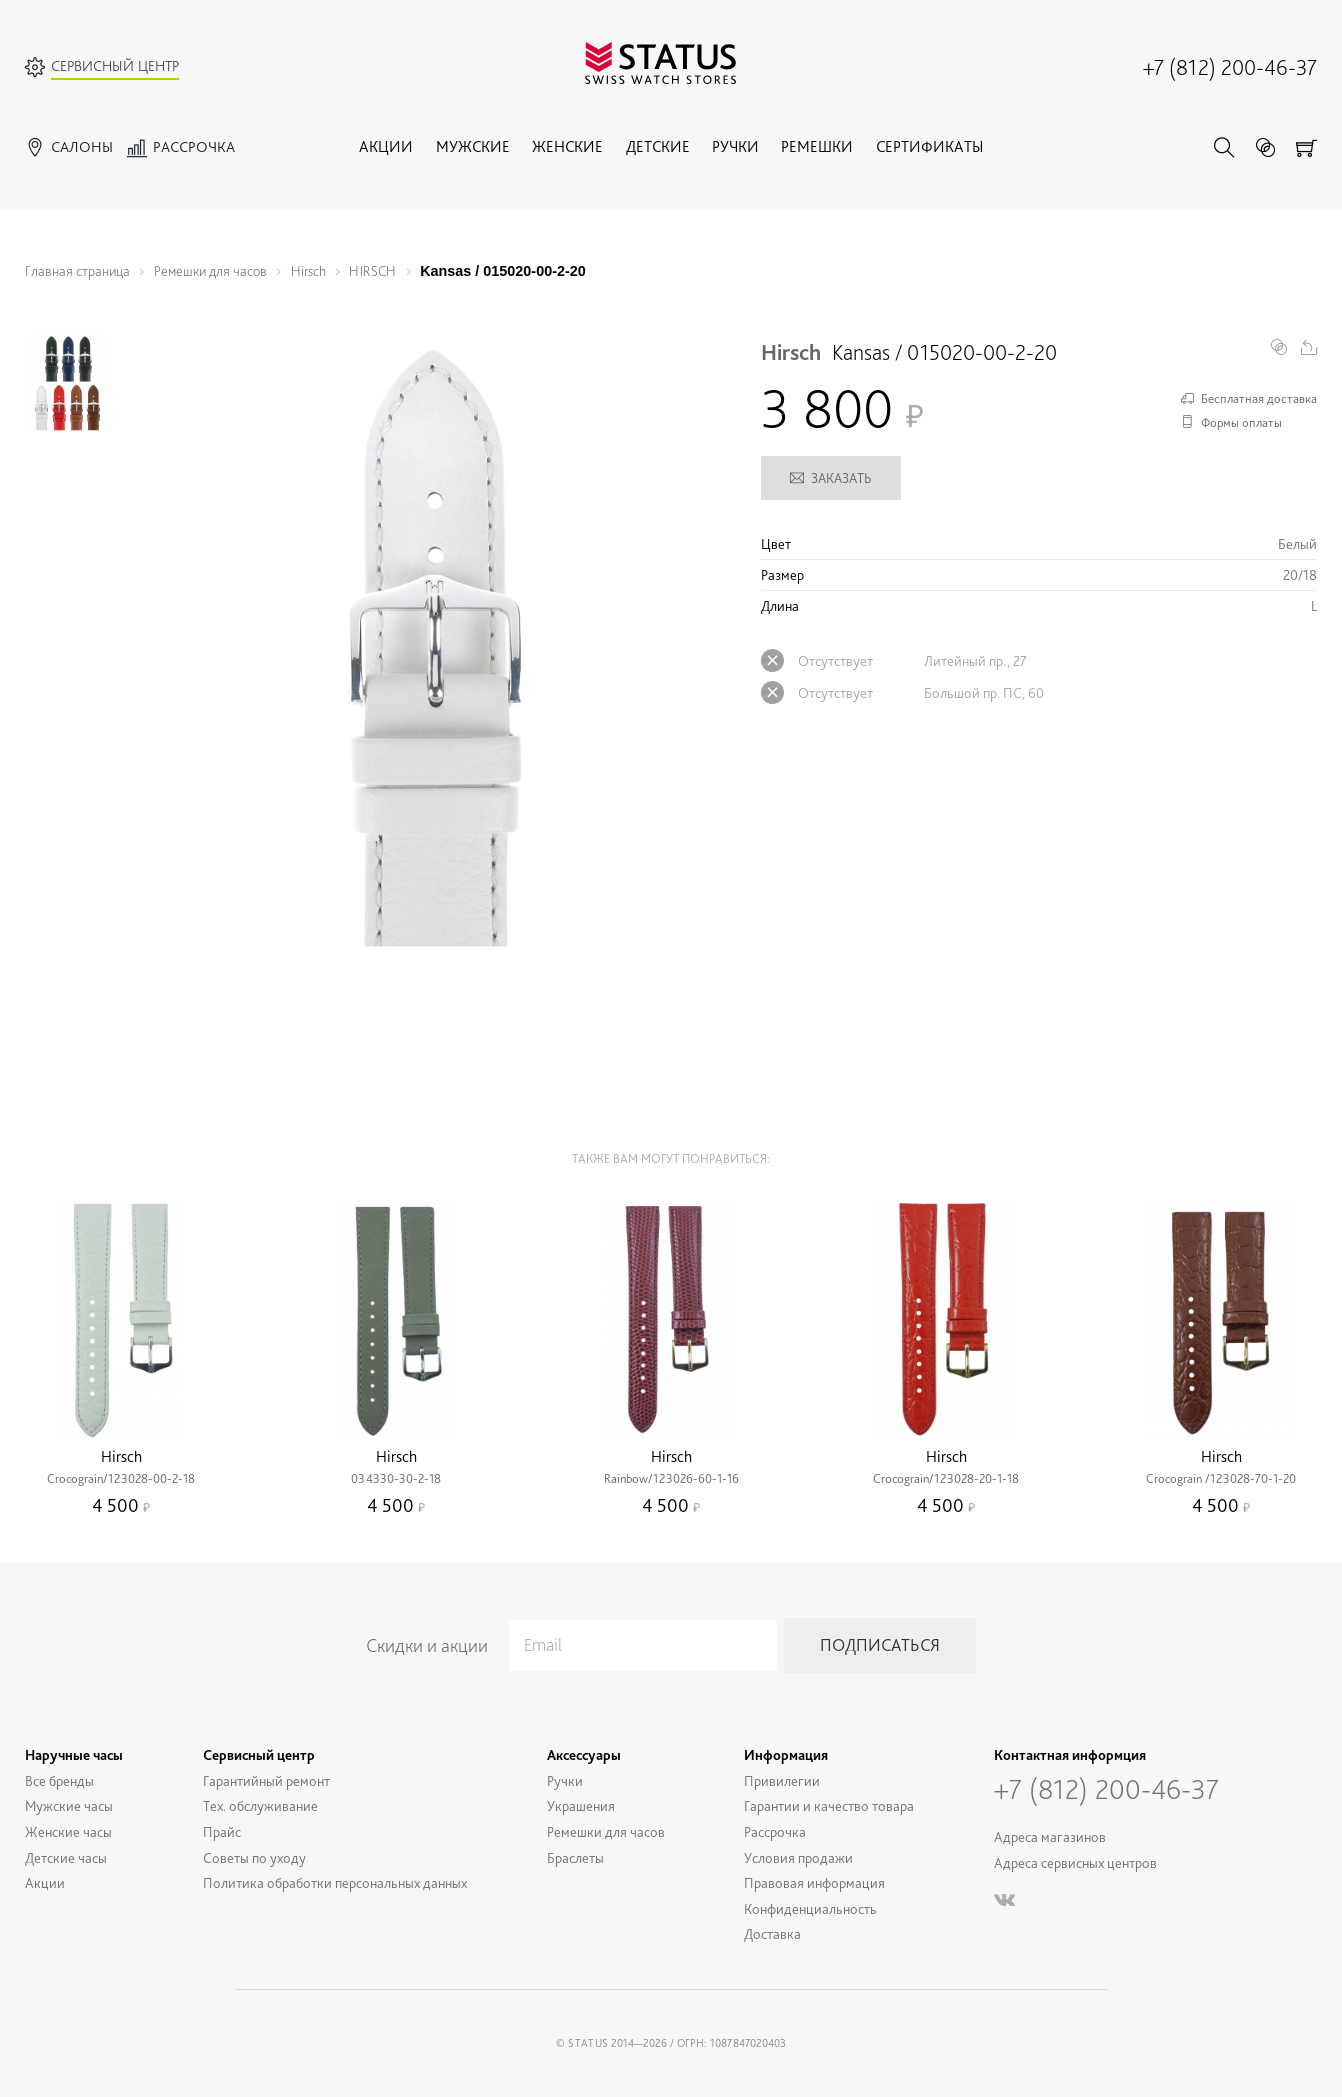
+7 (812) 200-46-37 (1230, 67)
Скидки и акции (427, 1645)
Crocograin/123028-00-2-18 (121, 1478)
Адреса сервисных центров (1075, 1862)
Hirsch (308, 270)
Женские (567, 146)
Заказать (831, 478)
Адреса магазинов (1050, 1836)
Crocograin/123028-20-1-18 (946, 1478)
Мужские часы (69, 1805)
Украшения (581, 1805)
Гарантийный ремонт (266, 1779)
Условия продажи (798, 1856)
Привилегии (782, 1779)
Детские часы (66, 1856)
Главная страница (77, 270)
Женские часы (68, 1830)
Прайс (222, 1830)
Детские (658, 146)
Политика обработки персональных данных (335, 1882)
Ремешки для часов (210, 270)
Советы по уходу (254, 1856)
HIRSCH (372, 270)
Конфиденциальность (810, 1907)
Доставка (772, 1933)
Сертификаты (929, 146)
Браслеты (575, 1856)
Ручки (735, 146)
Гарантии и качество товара (829, 1805)
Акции (386, 146)
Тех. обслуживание (260, 1805)
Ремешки (817, 146)
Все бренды (59, 1779)
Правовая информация (814, 1882)
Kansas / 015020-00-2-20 (503, 271)
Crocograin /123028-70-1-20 (1221, 1478)
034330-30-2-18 (396, 1478)
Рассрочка (775, 1830)
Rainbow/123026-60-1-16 (671, 1478)
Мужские (473, 146)
